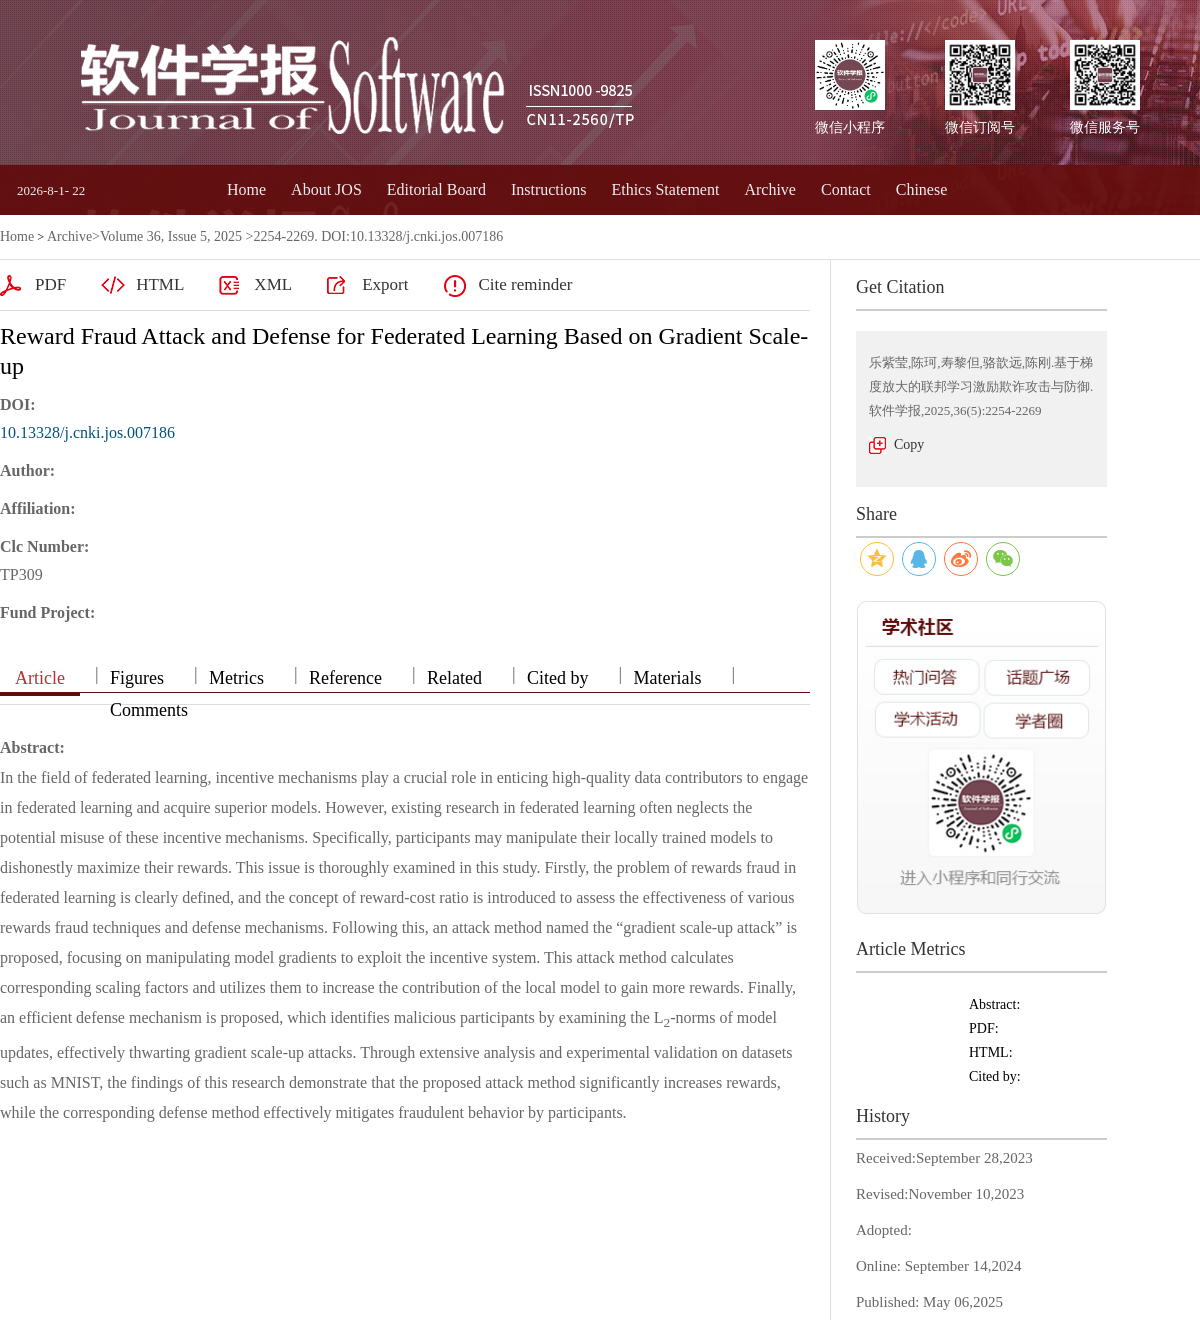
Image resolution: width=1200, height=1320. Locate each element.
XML (273, 284)
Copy (909, 444)
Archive (770, 189)
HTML (160, 284)
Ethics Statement (665, 189)
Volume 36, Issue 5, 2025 (171, 236)
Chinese (922, 189)
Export (385, 284)
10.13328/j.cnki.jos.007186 (87, 432)
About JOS (326, 189)
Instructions (549, 189)
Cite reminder (525, 284)
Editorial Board (436, 189)
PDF (50, 284)
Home (246, 189)
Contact (846, 189)
